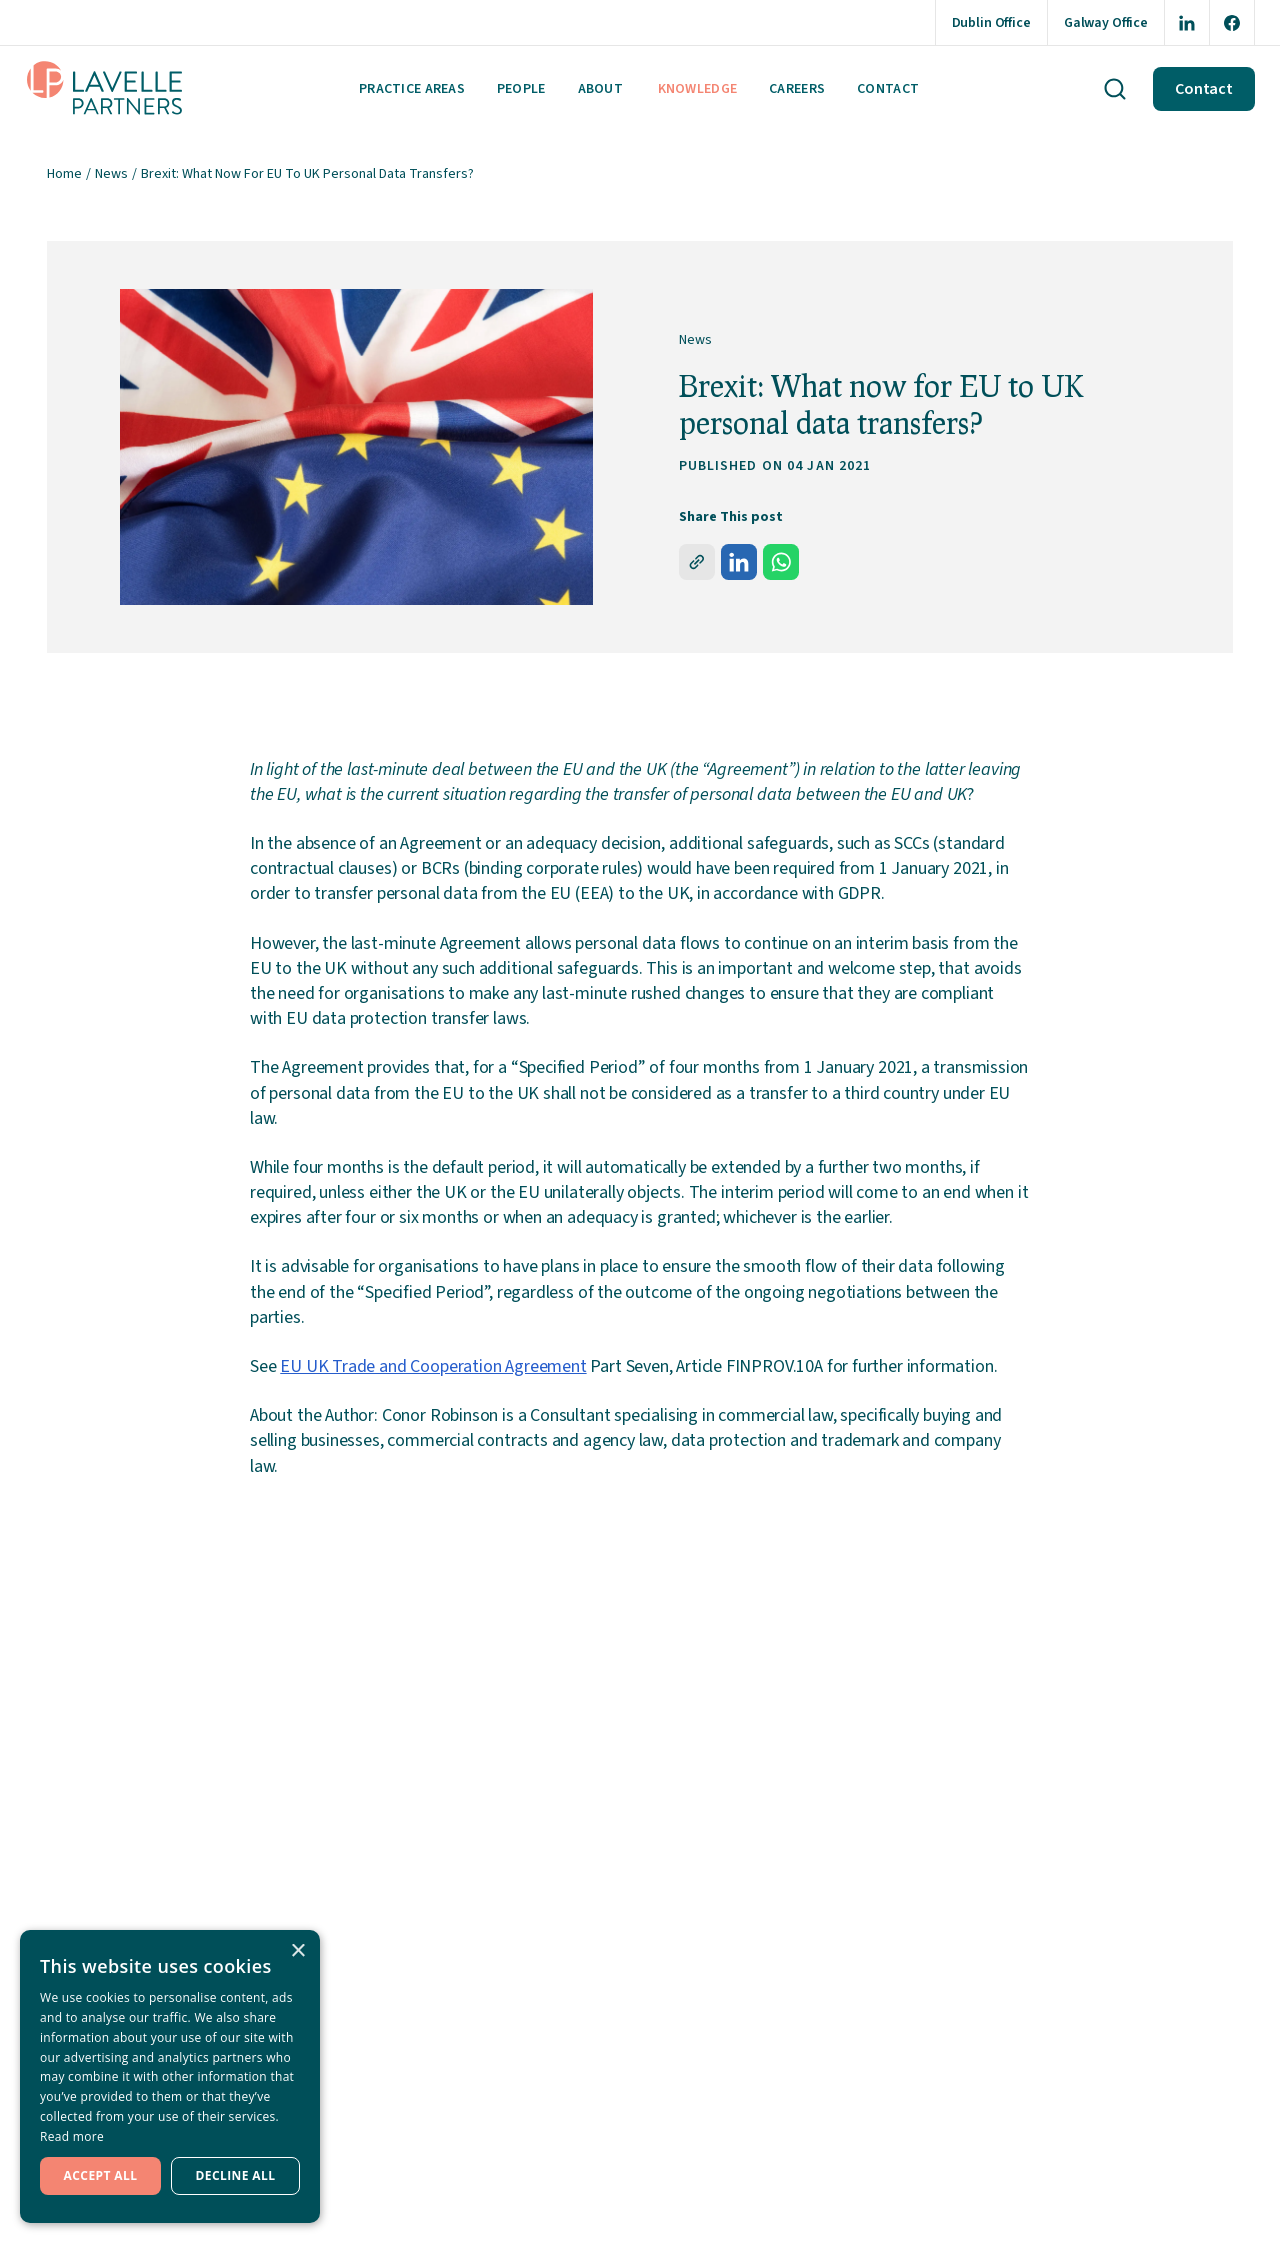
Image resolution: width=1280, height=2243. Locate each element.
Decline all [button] (236, 2175)
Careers (797, 89)
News (111, 174)
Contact (888, 89)
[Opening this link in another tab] (1187, 22)
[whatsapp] (781, 562)
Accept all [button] (101, 2175)
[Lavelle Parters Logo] (105, 89)
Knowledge (698, 89)
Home (64, 174)
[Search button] (1115, 89)
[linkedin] (739, 562)
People (521, 89)
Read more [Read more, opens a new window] (72, 2136)
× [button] (297, 1951)
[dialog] (170, 2076)
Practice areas (412, 89)
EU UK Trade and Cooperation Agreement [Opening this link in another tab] (433, 1366)
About (600, 89)
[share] (697, 562)
